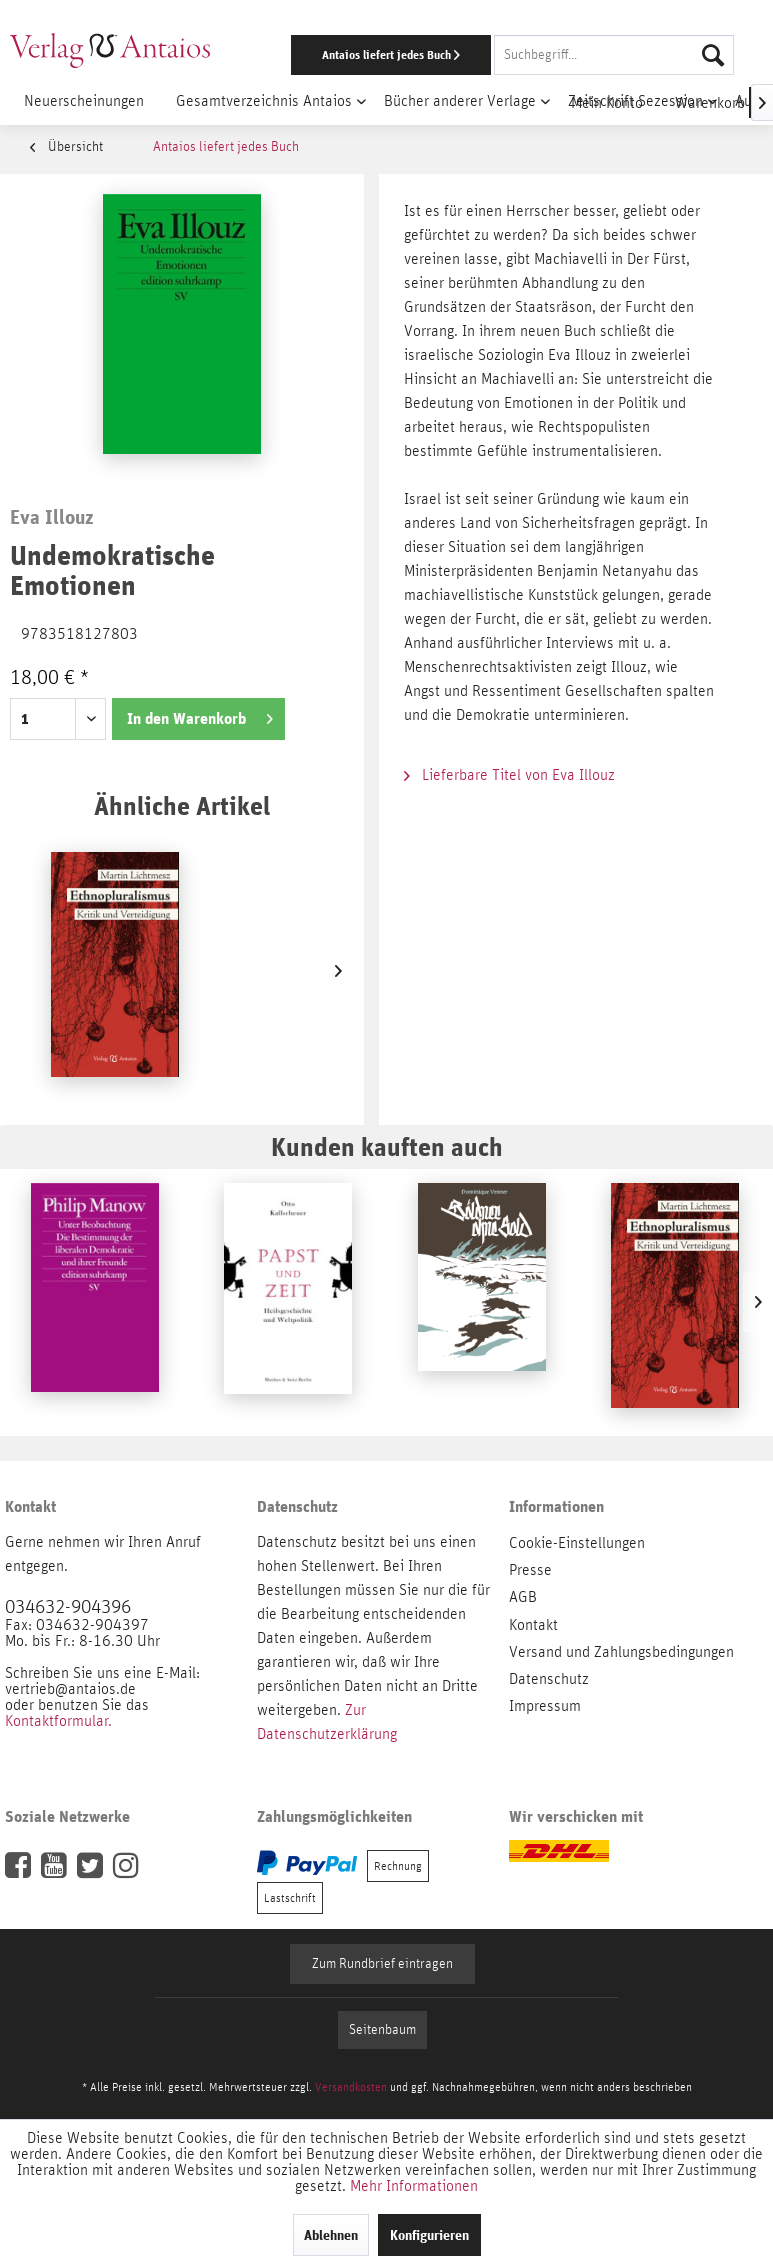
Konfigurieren (429, 2235)
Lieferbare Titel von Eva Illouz (509, 775)
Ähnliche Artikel (182, 805)
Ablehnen (331, 2235)
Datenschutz (549, 1679)
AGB (523, 1597)
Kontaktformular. (58, 1721)
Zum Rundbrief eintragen (382, 1964)
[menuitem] (503, 55)
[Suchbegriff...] (614, 55)
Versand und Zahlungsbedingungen (621, 1652)
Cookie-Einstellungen (577, 1543)
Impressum (545, 1706)
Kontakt (533, 1625)
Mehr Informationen (414, 2186)
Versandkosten (351, 2087)
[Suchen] (713, 55)
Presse (530, 1570)
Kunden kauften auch (387, 1146)
